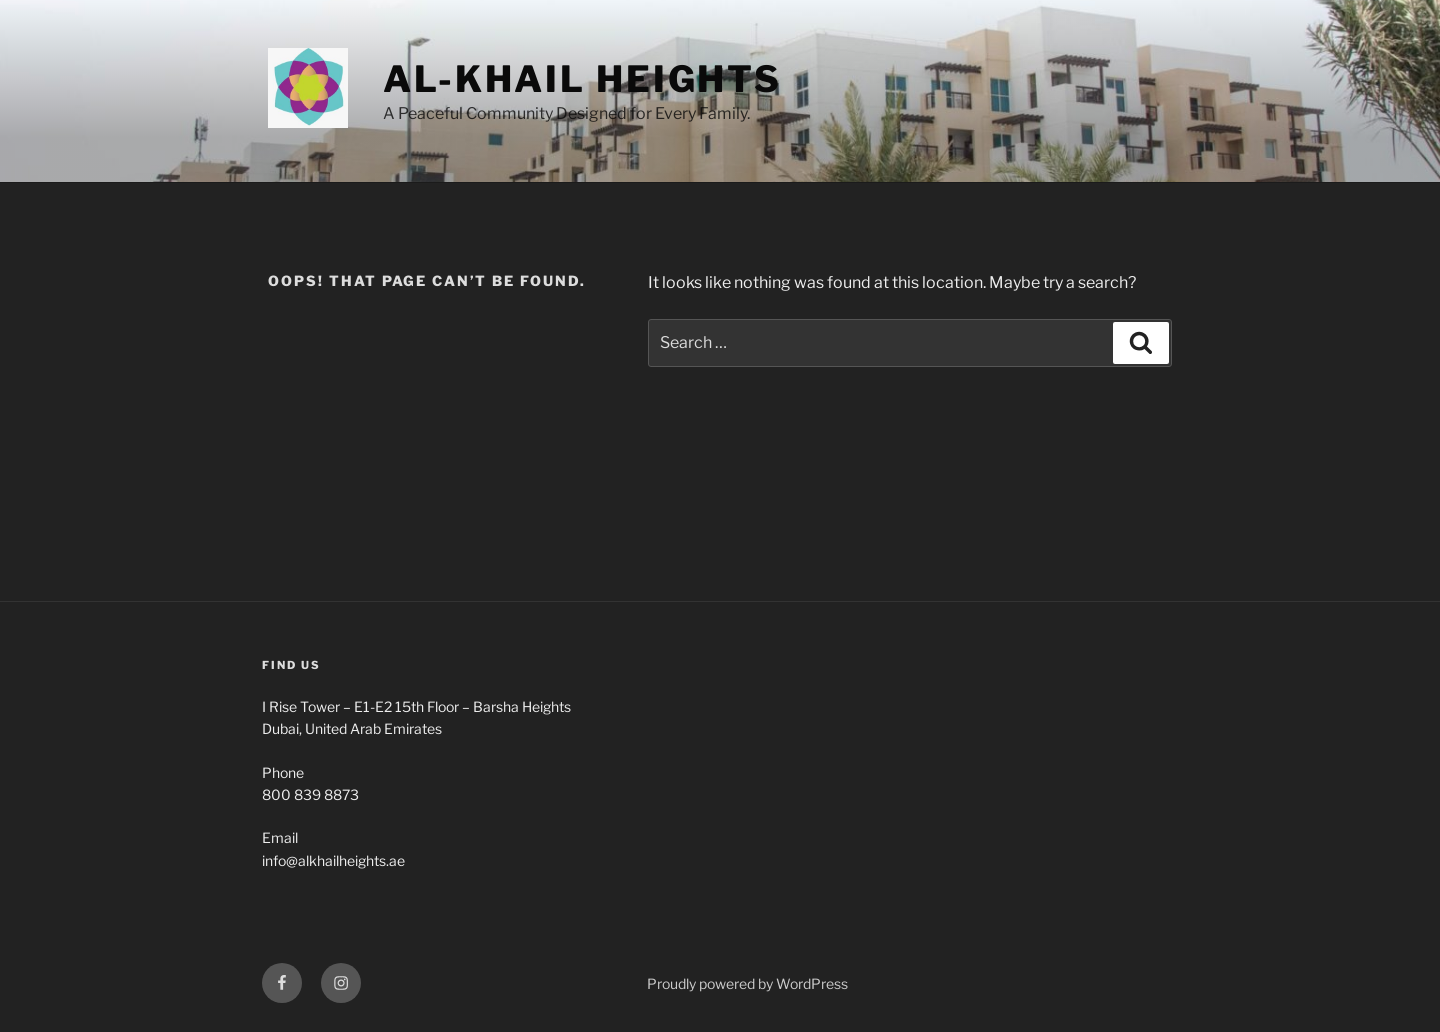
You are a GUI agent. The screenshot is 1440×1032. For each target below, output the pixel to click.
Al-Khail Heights (582, 79)
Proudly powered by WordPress (747, 983)
